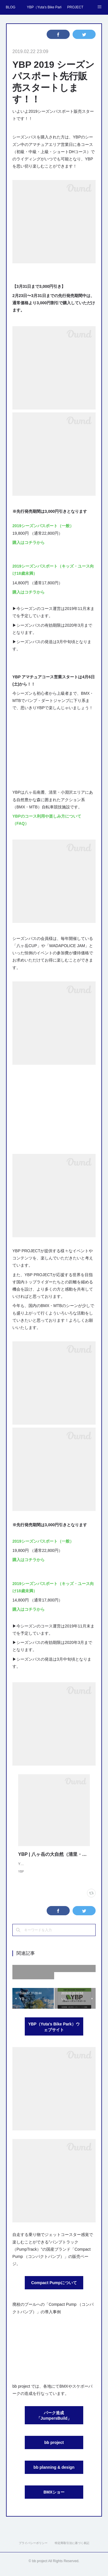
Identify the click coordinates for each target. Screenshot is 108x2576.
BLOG (10, 7)
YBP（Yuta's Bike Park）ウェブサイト (54, 2032)
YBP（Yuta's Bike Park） (44, 7)
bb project (54, 2448)
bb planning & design (53, 2473)
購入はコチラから (28, 542)
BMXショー (54, 2498)
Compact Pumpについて (54, 2288)
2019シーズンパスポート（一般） (43, 525)
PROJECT (75, 7)
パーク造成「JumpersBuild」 (54, 2421)
